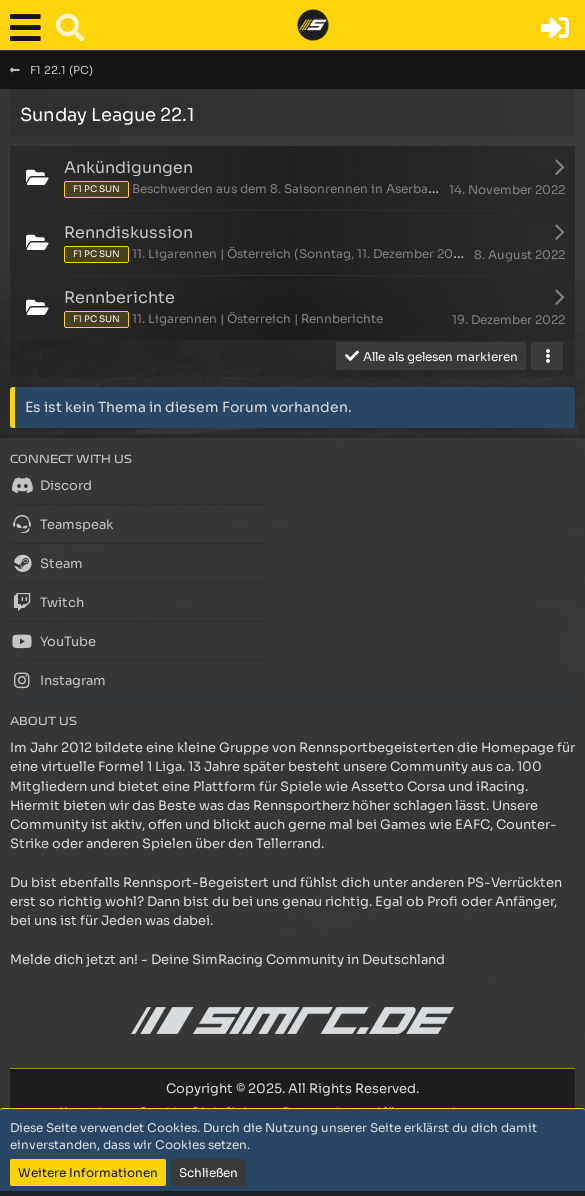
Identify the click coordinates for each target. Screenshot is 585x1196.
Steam (46, 563)
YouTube (53, 641)
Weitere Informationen (88, 1172)
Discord (51, 485)
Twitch (47, 602)
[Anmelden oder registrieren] (555, 28)
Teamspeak (61, 524)
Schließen (208, 1172)
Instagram (58, 680)
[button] (30, 28)
